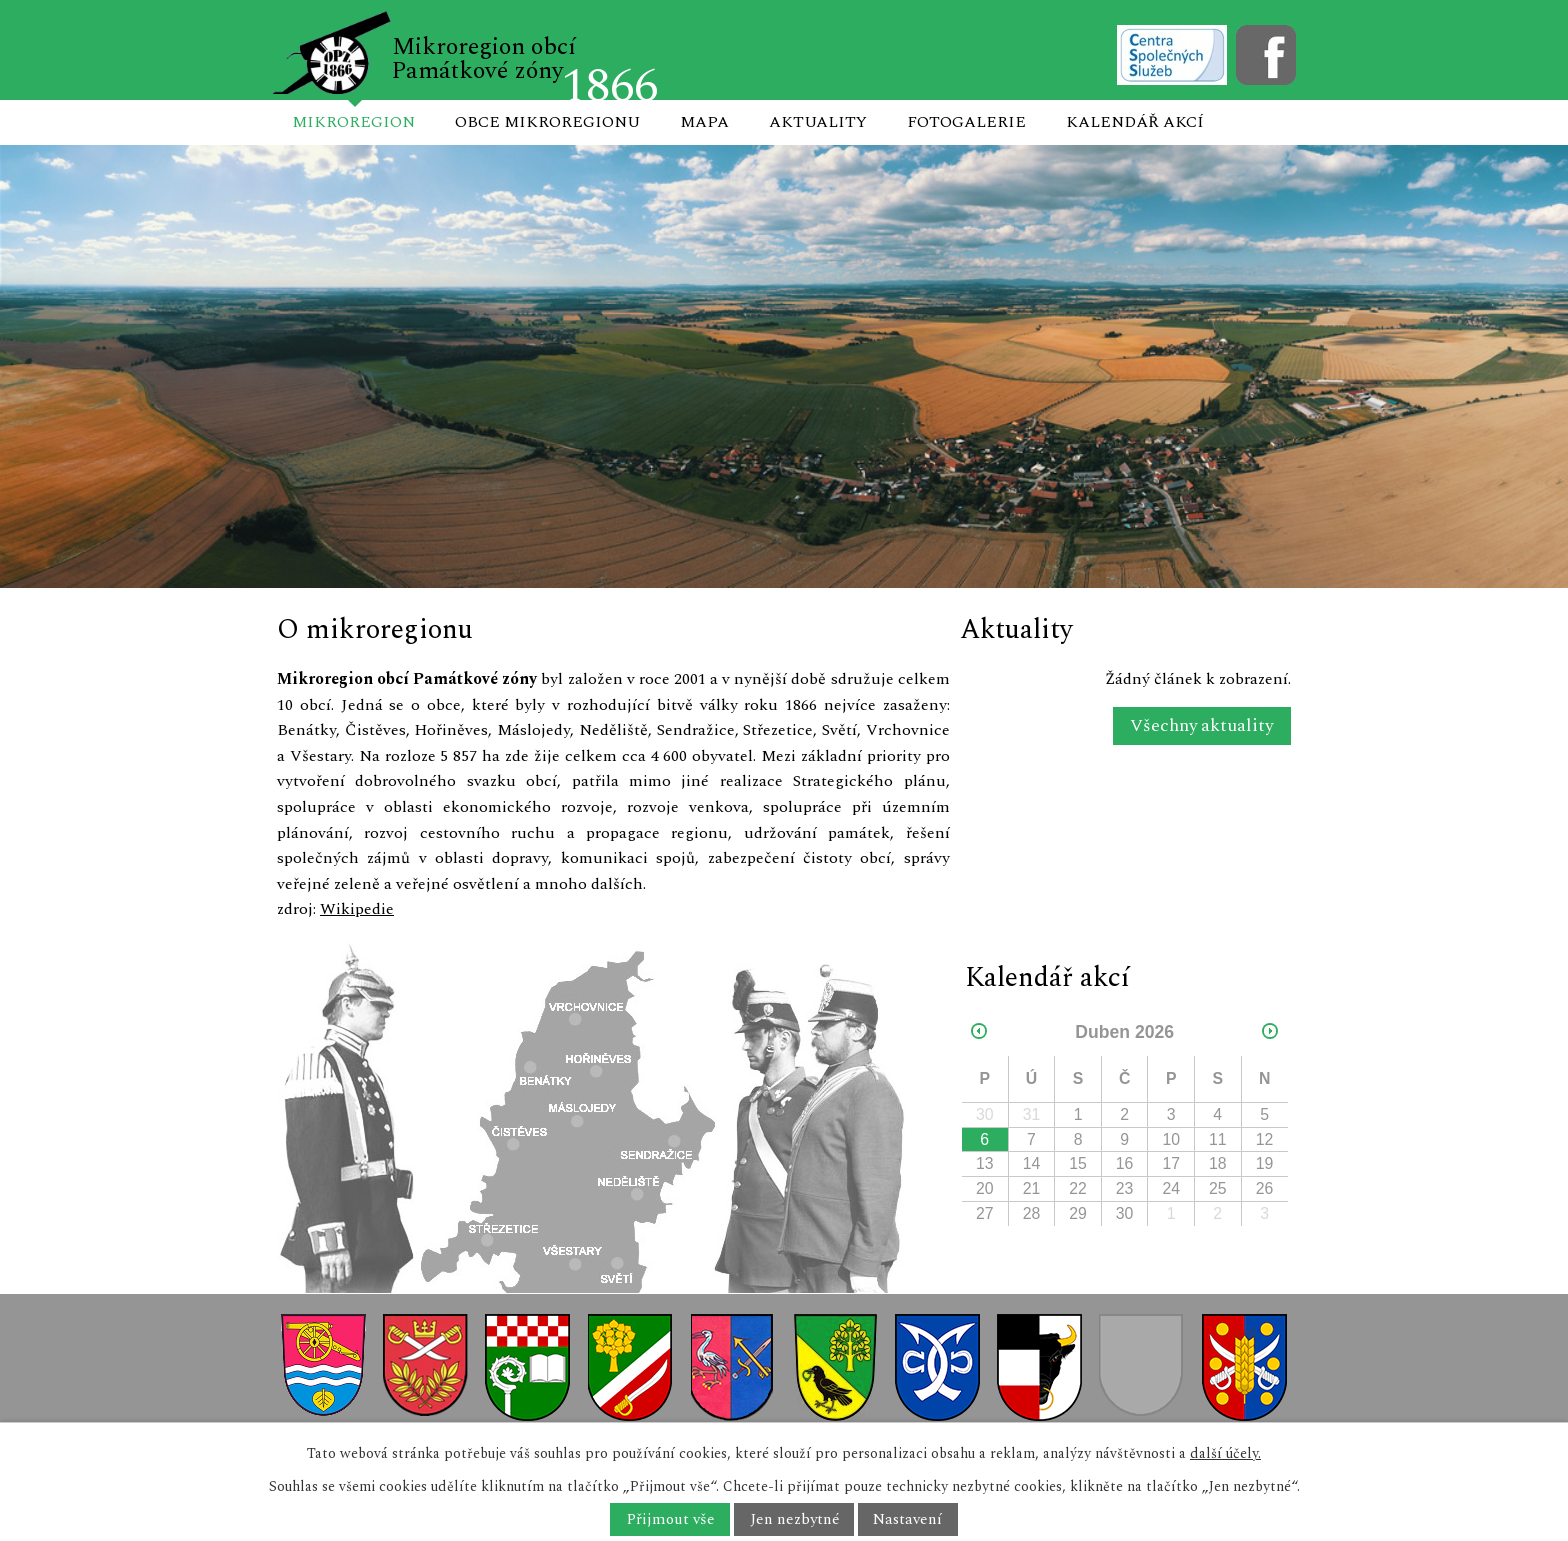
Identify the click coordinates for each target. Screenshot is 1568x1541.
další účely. (1225, 1453)
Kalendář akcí (1135, 122)
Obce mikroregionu (547, 122)
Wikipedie (357, 909)
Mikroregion (353, 122)
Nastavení (907, 1519)
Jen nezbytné (794, 1519)
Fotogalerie (966, 122)
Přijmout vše (670, 1519)
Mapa (704, 122)
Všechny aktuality (1201, 726)
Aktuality (818, 122)
